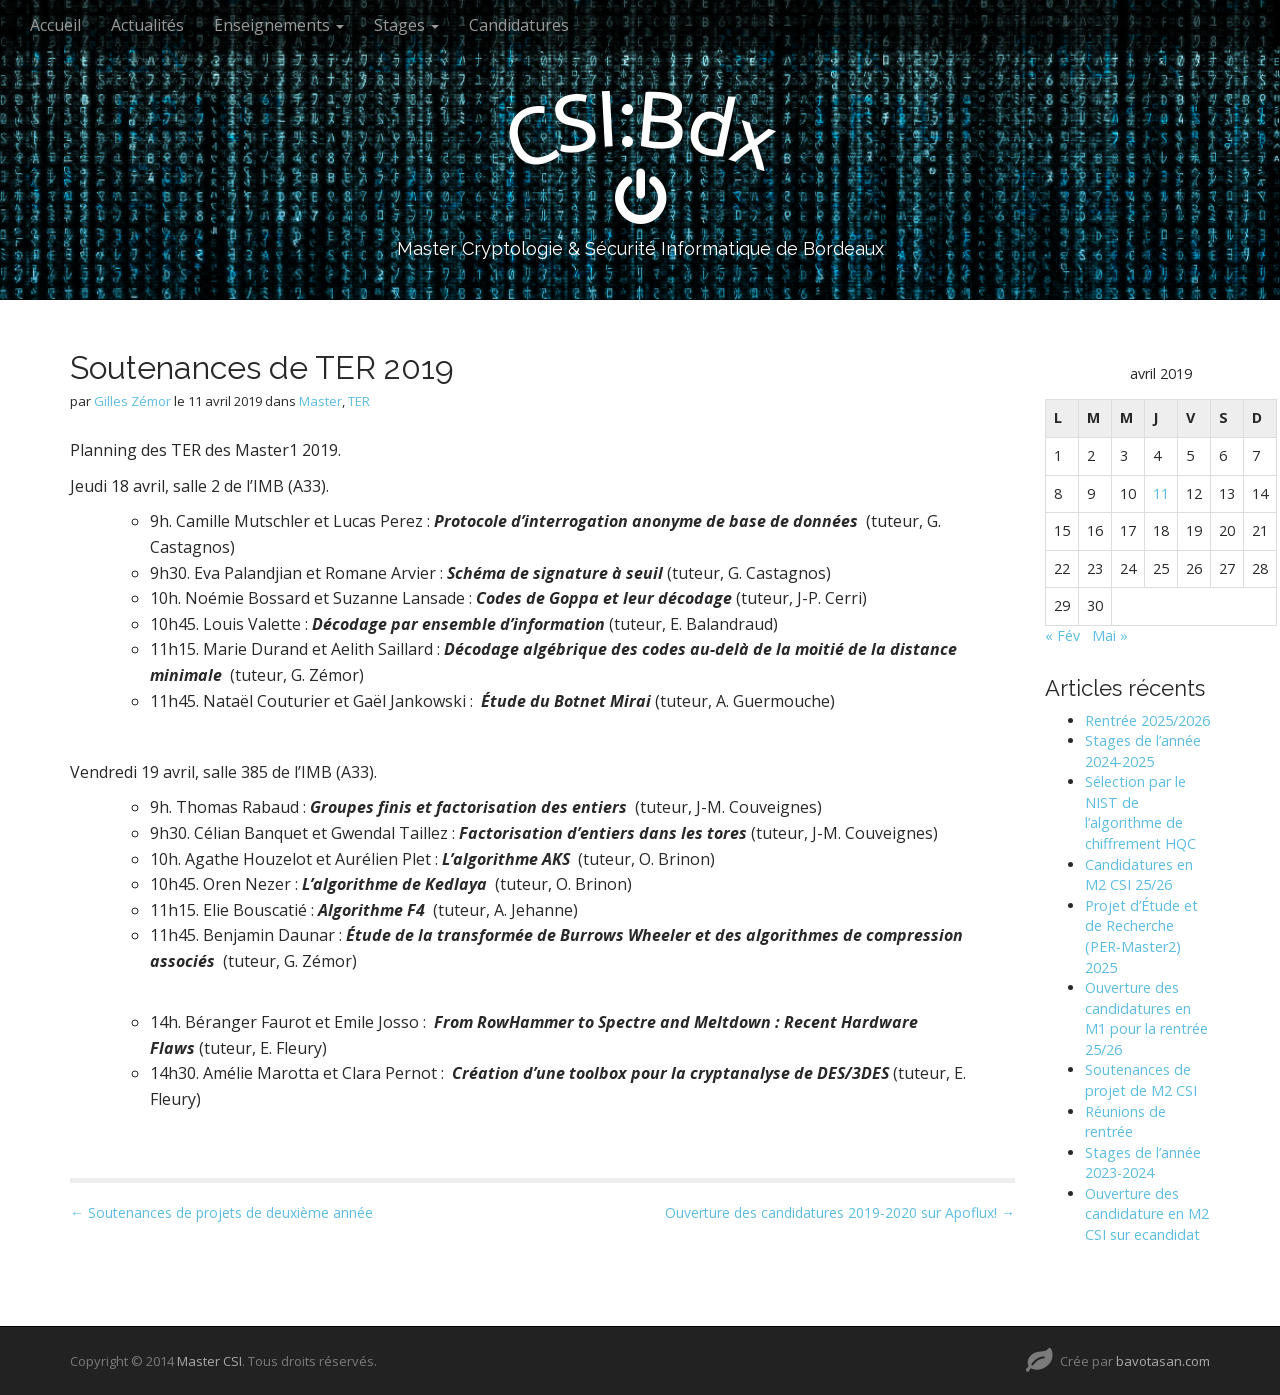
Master (320, 401)
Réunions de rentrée (1125, 1122)
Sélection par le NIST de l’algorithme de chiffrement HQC (1140, 812)
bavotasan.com (1163, 1361)
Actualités (147, 25)
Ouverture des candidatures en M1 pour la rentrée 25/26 (1146, 1018)
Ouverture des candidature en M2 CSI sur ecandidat (1147, 1214)
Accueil (55, 25)
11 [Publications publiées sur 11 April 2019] (1161, 493)
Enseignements (279, 25)
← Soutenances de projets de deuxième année (221, 1212)
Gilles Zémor (132, 401)
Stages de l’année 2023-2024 (1143, 1163)
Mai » (1110, 635)
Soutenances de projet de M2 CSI (1141, 1080)
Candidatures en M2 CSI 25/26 (1139, 875)
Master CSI (209, 1361)
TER (359, 401)
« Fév (1062, 635)
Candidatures (519, 25)
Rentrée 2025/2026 (1147, 720)
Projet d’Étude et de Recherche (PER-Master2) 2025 (1141, 936)
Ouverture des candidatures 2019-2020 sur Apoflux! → (840, 1212)
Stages (406, 25)
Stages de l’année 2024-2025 (1143, 751)
